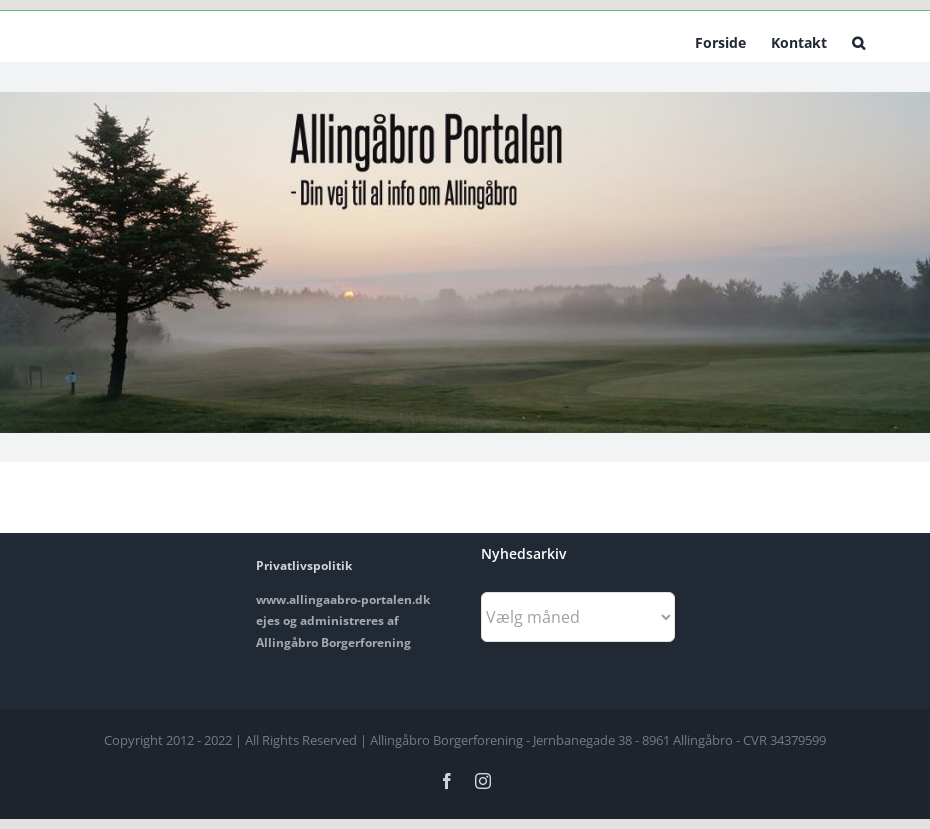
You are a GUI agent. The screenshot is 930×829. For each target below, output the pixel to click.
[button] (858, 41)
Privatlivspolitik (304, 565)
